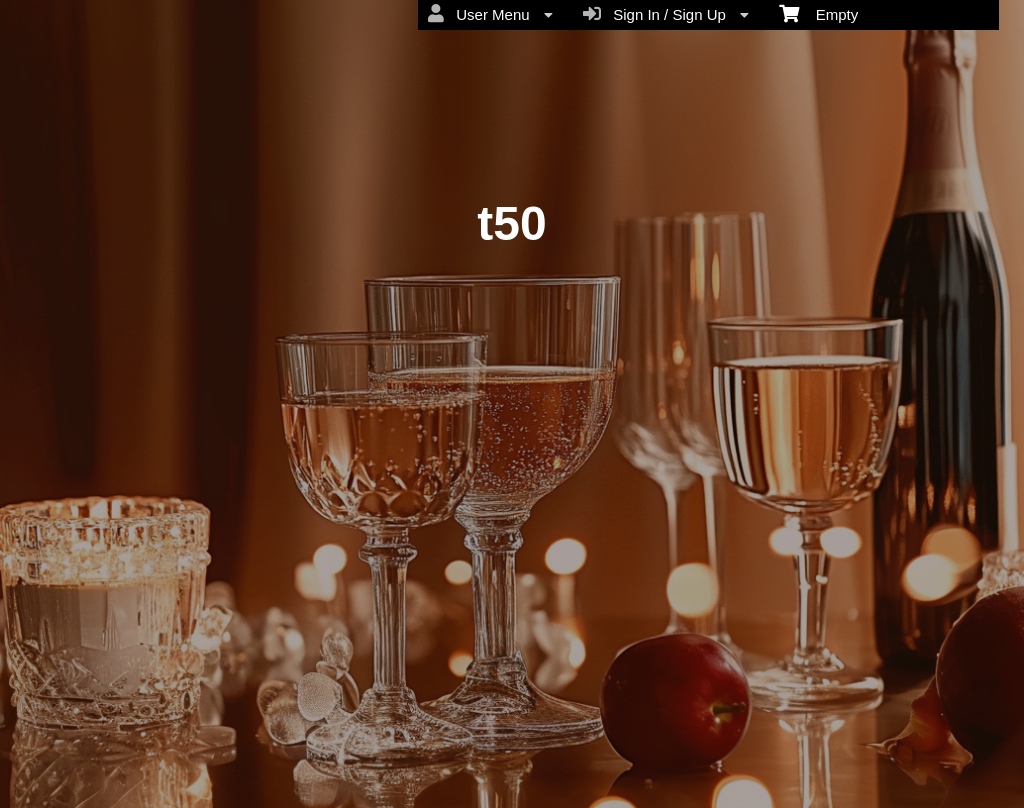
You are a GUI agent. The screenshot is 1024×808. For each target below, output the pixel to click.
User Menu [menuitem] (490, 14)
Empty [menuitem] (818, 13)
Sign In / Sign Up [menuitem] (666, 14)
